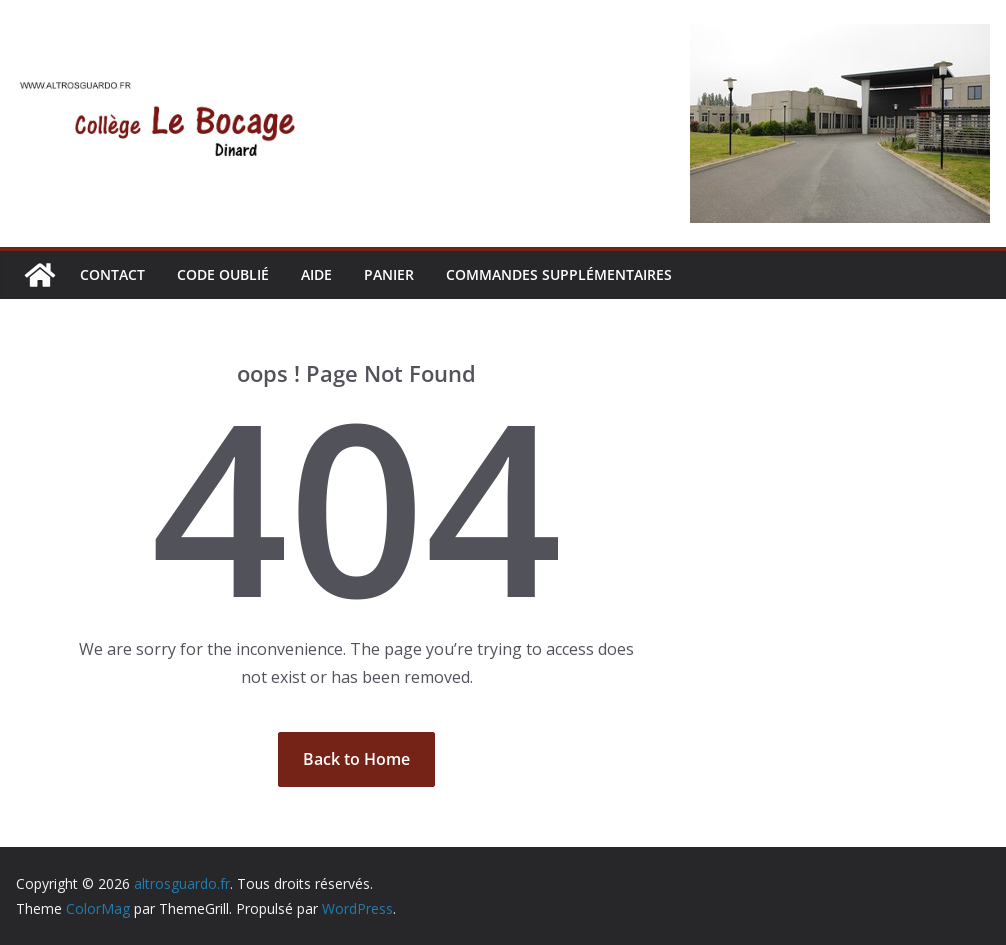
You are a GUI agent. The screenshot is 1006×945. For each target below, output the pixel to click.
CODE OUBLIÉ (223, 274)
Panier (389, 274)
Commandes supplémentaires (559, 274)
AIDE (316, 274)
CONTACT (112, 274)
